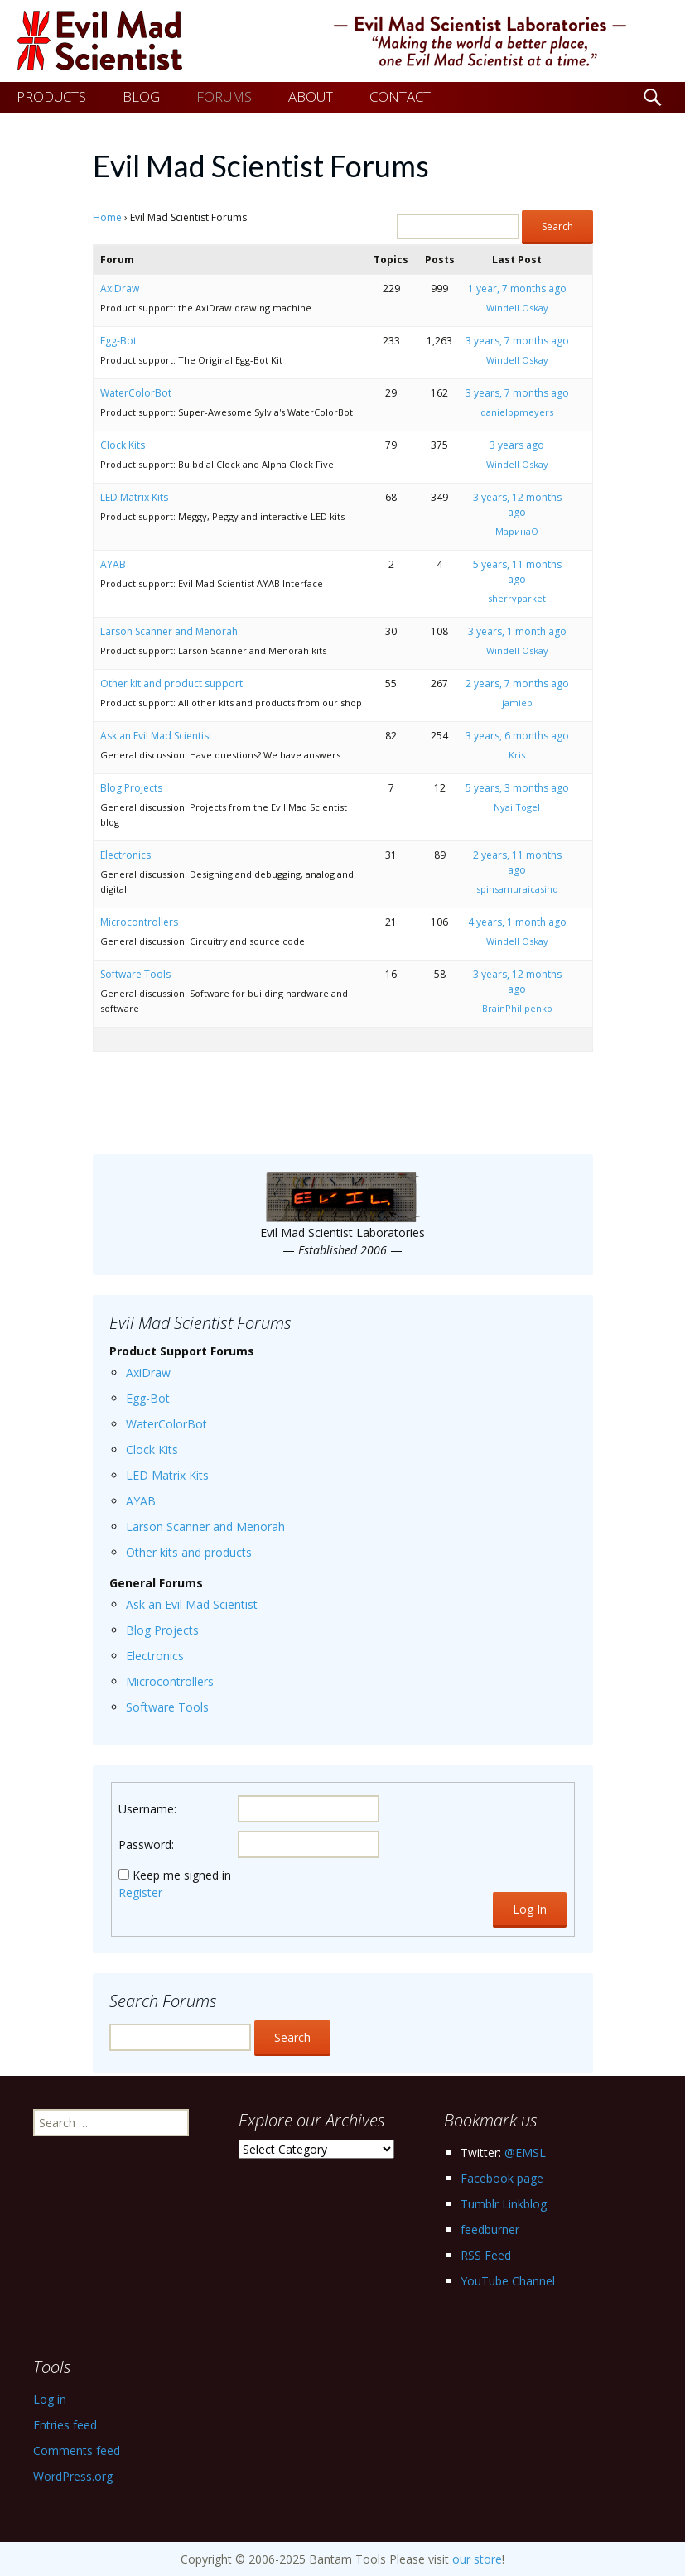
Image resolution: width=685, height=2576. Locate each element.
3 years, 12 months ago (517, 504)
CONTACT (400, 96)
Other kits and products (189, 1552)
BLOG (141, 96)
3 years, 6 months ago (517, 736)
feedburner (490, 2229)
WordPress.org (73, 2476)
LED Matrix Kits (134, 497)
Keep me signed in (182, 1875)
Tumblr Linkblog (504, 2204)
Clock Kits (122, 445)
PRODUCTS (51, 96)
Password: (146, 1844)
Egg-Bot (118, 341)
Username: (147, 1809)
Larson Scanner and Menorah (169, 631)
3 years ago (517, 445)
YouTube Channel (508, 2281)
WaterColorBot (135, 393)
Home (107, 217)
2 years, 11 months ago (517, 862)
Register (140, 1892)
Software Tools (135, 974)
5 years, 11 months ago (517, 571)
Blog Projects (131, 788)
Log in (49, 2399)
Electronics (125, 855)
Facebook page (502, 2178)
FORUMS (224, 96)
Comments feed (76, 2450)
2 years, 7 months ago (517, 684)
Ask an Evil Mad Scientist (156, 736)
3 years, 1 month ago (517, 631)
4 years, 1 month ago (517, 922)
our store (477, 2559)
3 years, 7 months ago (517, 341)
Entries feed (65, 2425)
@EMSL (525, 2152)
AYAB (113, 564)
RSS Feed (486, 2255)
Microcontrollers (139, 922)
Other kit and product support (171, 684)
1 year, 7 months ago (517, 289)
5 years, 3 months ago (517, 788)
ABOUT (310, 96)
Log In (530, 1909)
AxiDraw (119, 289)
